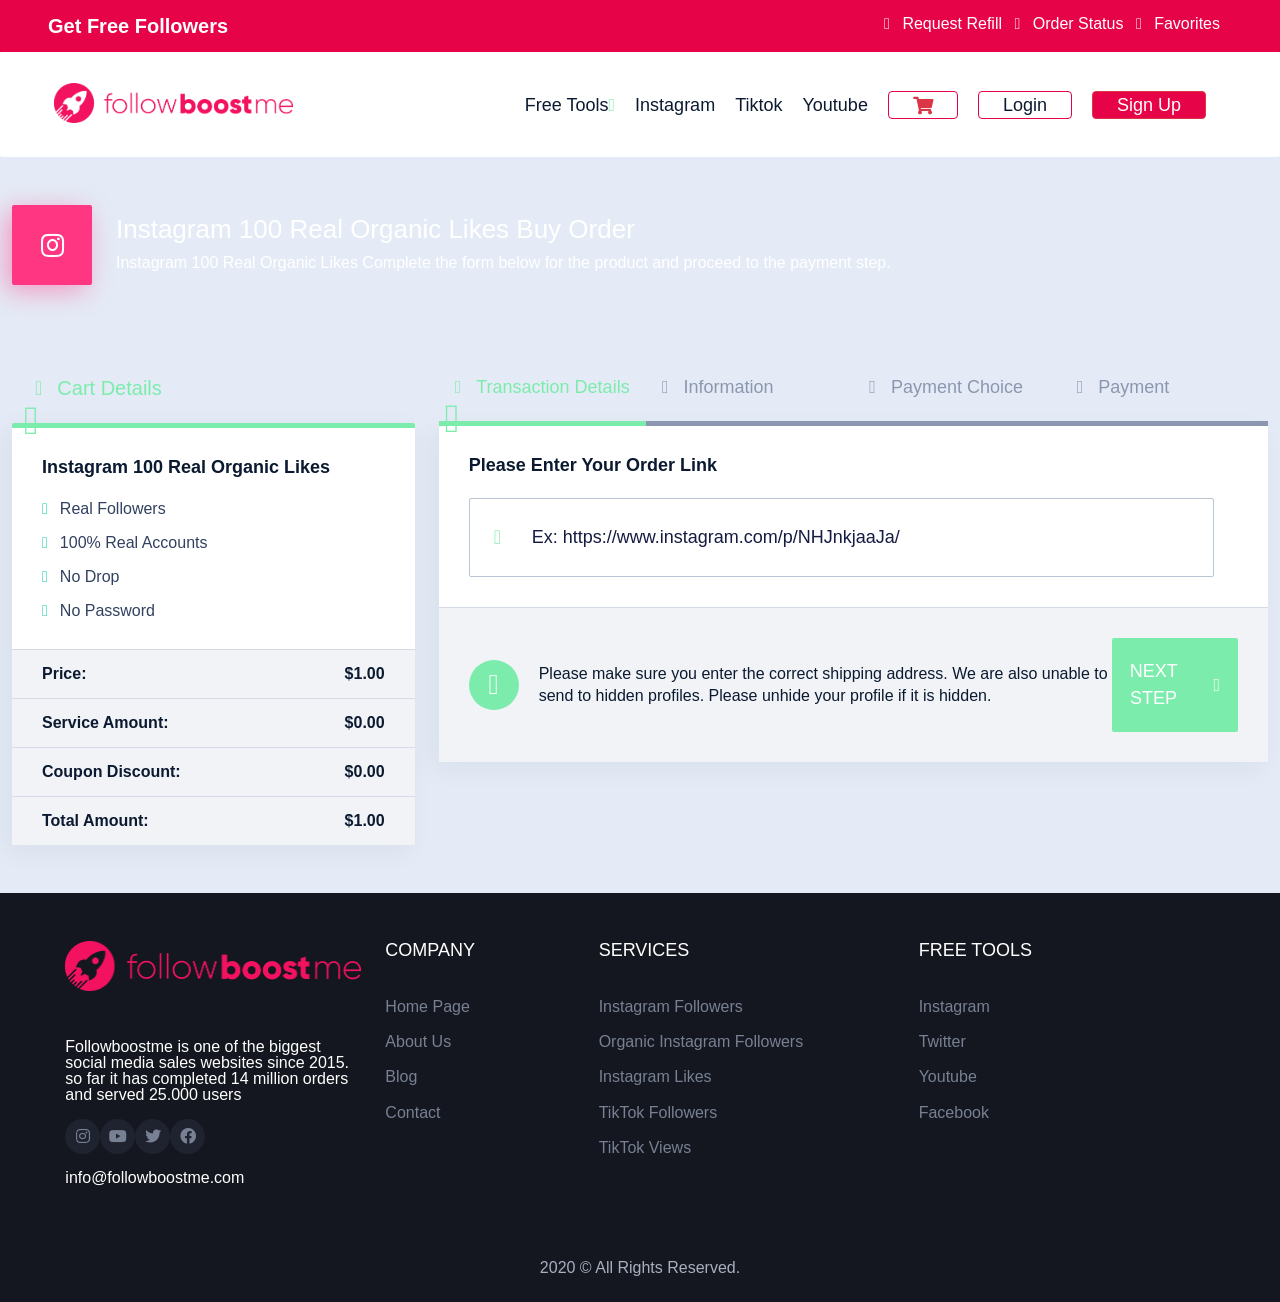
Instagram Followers (671, 1006)
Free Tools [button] (567, 105)
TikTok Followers (658, 1112)
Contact (412, 1112)
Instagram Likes (655, 1076)
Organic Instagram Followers (701, 1041)
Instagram (675, 105)
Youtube (834, 105)
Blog (401, 1076)
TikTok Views (645, 1147)
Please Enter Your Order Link (593, 465)
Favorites (1174, 23)
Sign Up (1149, 105)
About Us (418, 1041)
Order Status (1070, 23)
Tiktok (758, 105)
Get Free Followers (138, 26)
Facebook (954, 1112)
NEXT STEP (1175, 684)
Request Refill (945, 23)
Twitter (942, 1041)
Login (1025, 105)
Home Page (427, 1006)
